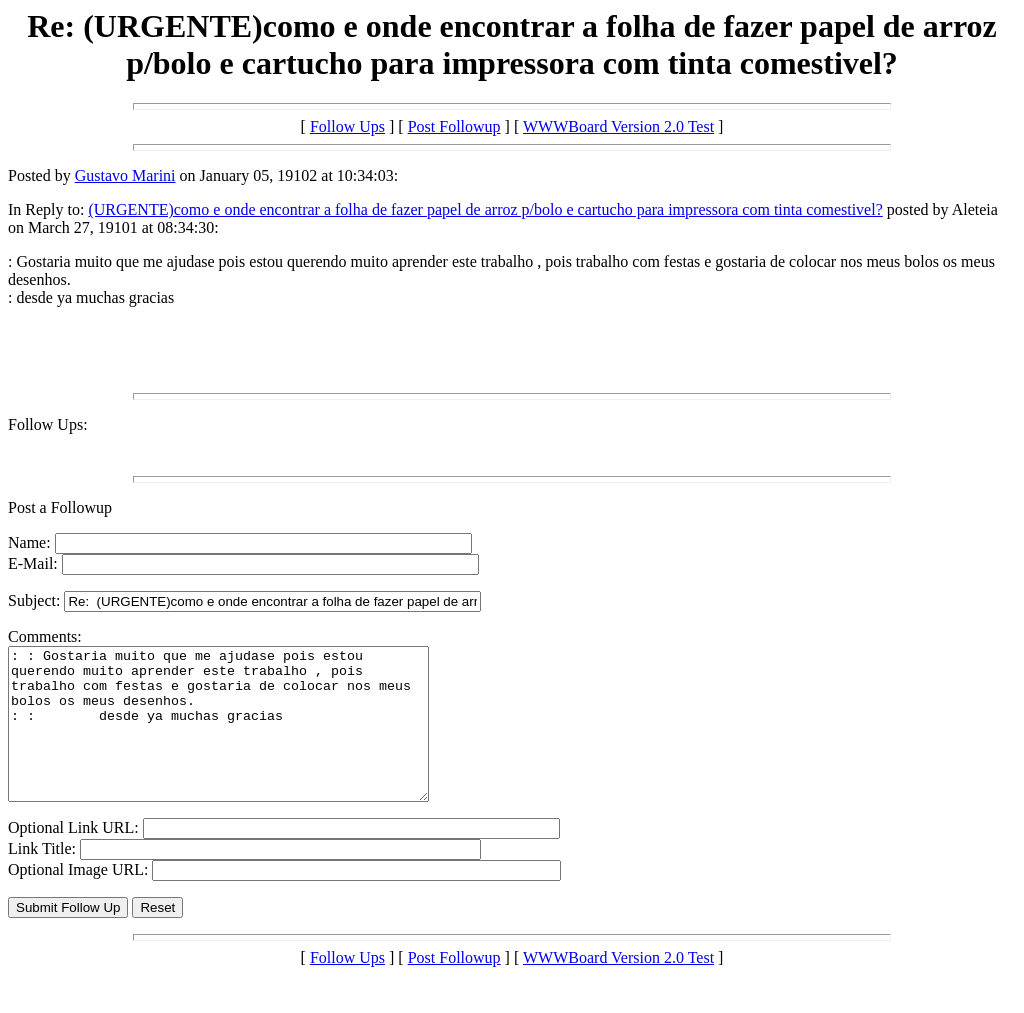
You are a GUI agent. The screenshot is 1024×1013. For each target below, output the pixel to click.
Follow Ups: (48, 424)
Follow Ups (347, 126)
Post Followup (454, 126)
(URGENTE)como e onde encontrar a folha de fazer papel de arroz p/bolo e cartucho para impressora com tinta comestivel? (485, 209)
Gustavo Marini (125, 175)
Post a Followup (60, 507)
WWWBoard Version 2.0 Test (618, 126)
